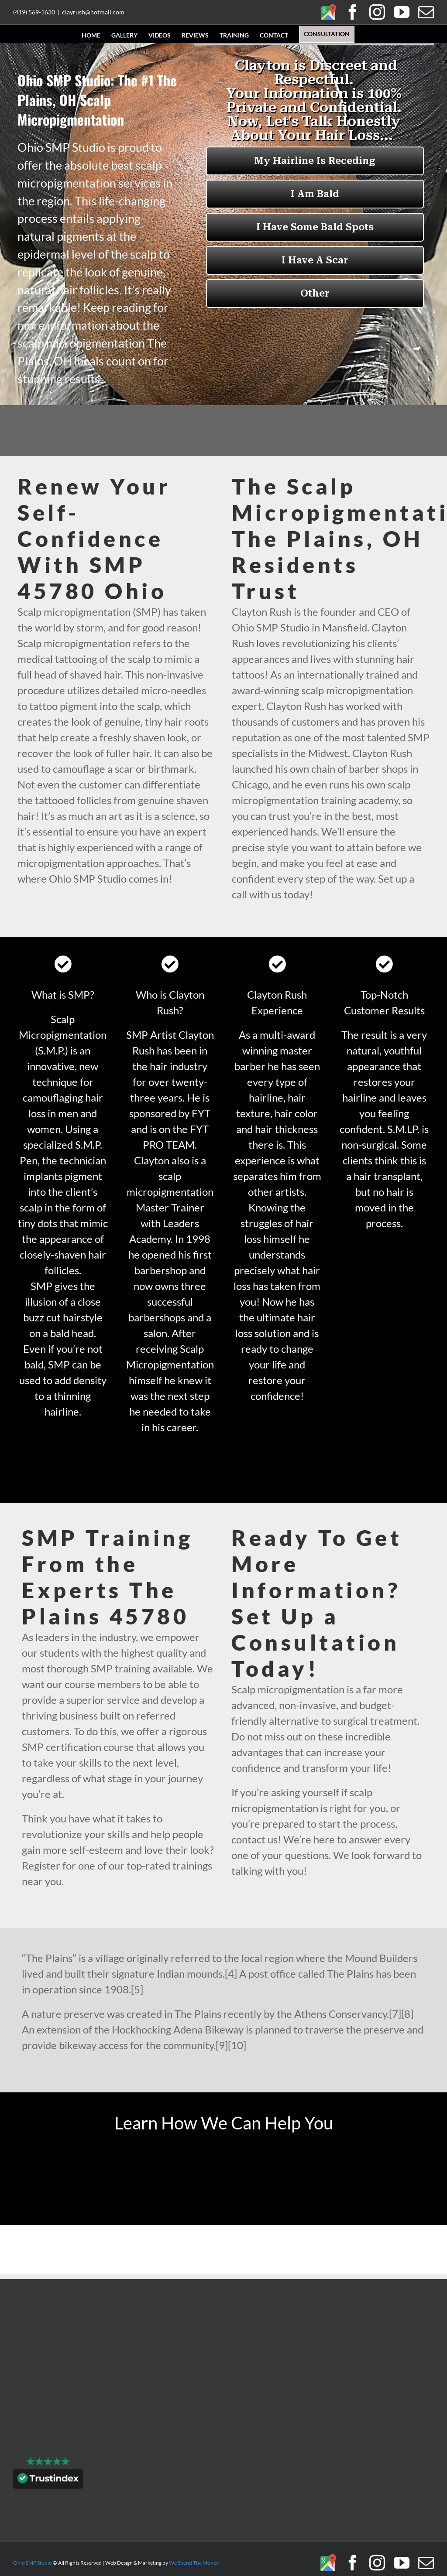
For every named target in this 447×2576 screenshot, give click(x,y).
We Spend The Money (194, 2562)
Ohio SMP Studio (32, 2562)
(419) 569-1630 (34, 12)
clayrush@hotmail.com (93, 12)
